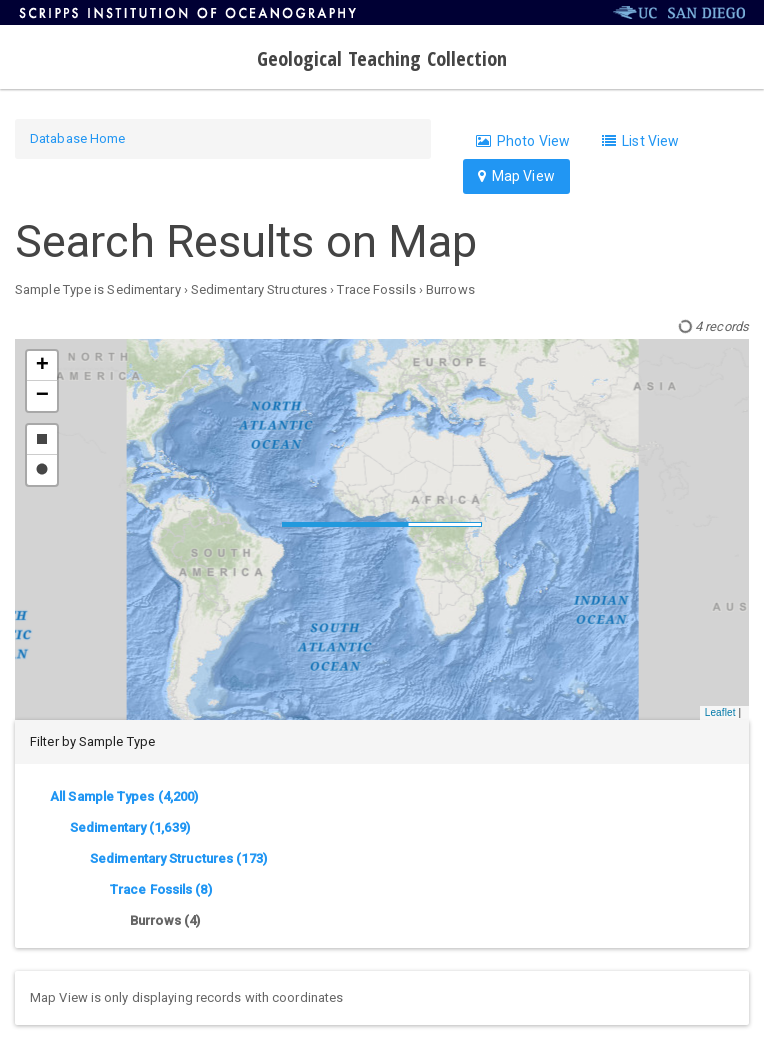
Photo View (523, 141)
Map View (516, 176)
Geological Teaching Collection (382, 58)
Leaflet (720, 712)
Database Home (77, 138)
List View (640, 141)
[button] (42, 366)
